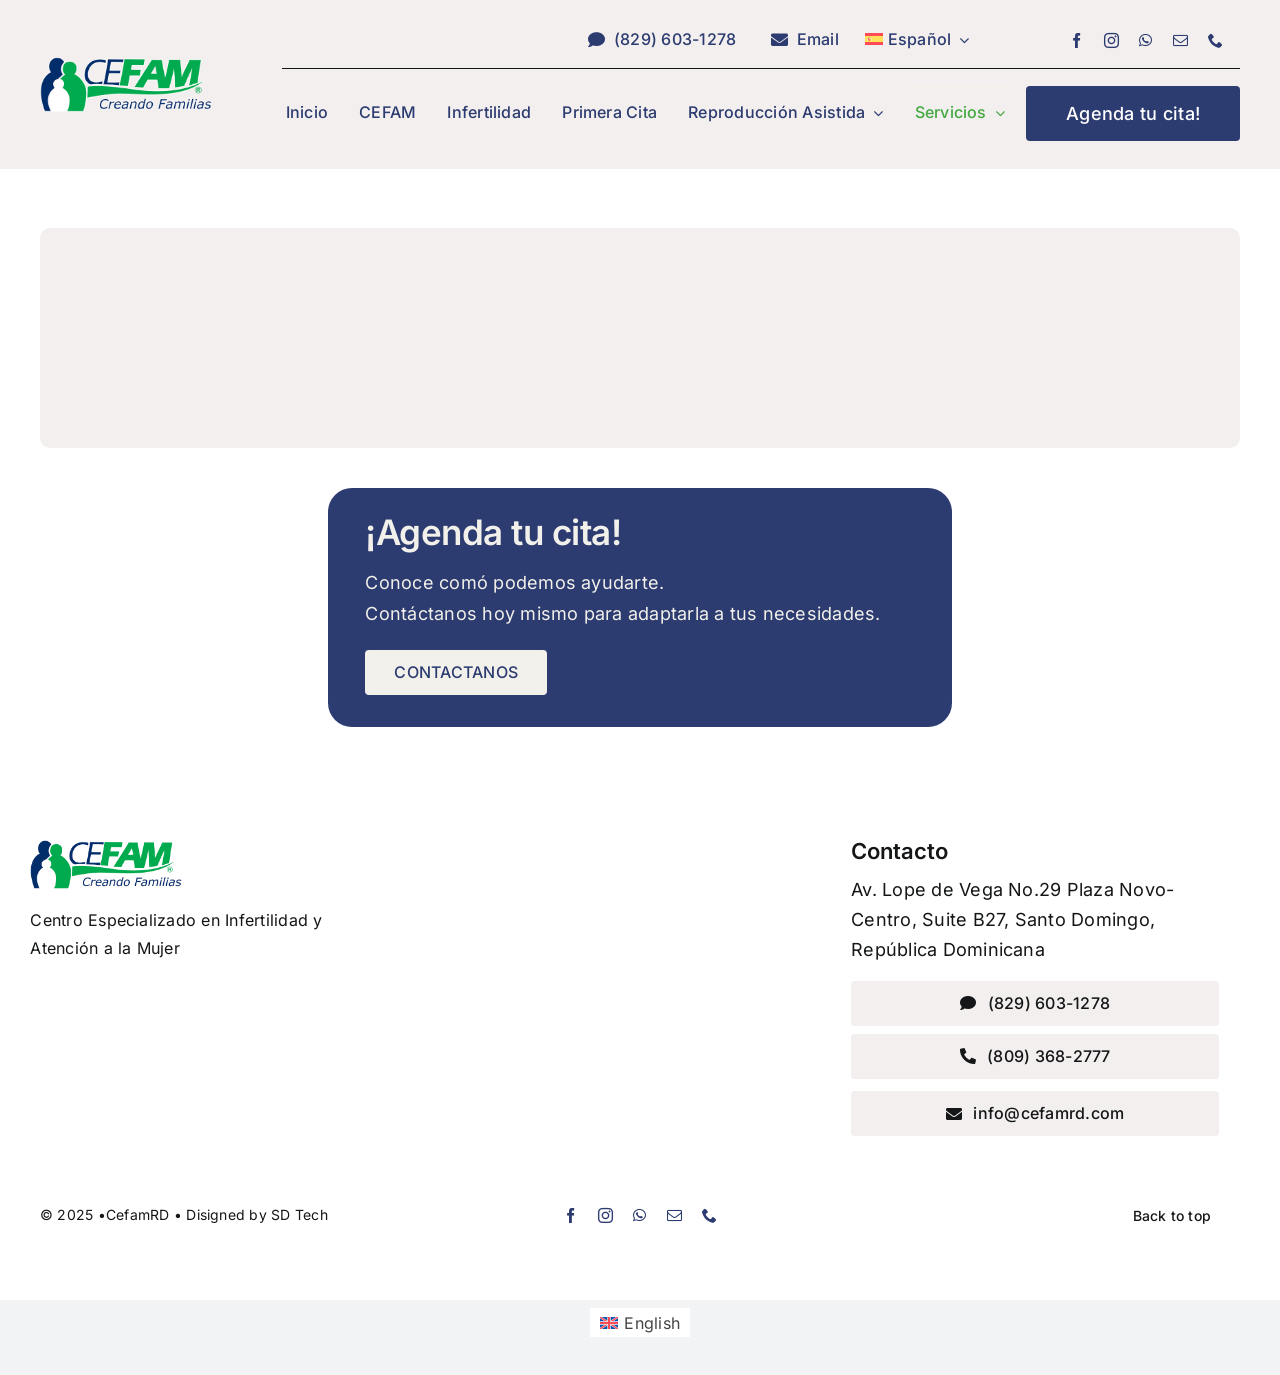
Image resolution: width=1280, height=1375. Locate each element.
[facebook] (1076, 40)
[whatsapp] (1145, 40)
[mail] (1180, 40)
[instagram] (1111, 40)
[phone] (1215, 40)
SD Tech (299, 1214)
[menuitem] (917, 40)
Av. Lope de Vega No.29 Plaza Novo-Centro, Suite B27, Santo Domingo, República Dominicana (1012, 919)
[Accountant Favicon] (126, 65)
